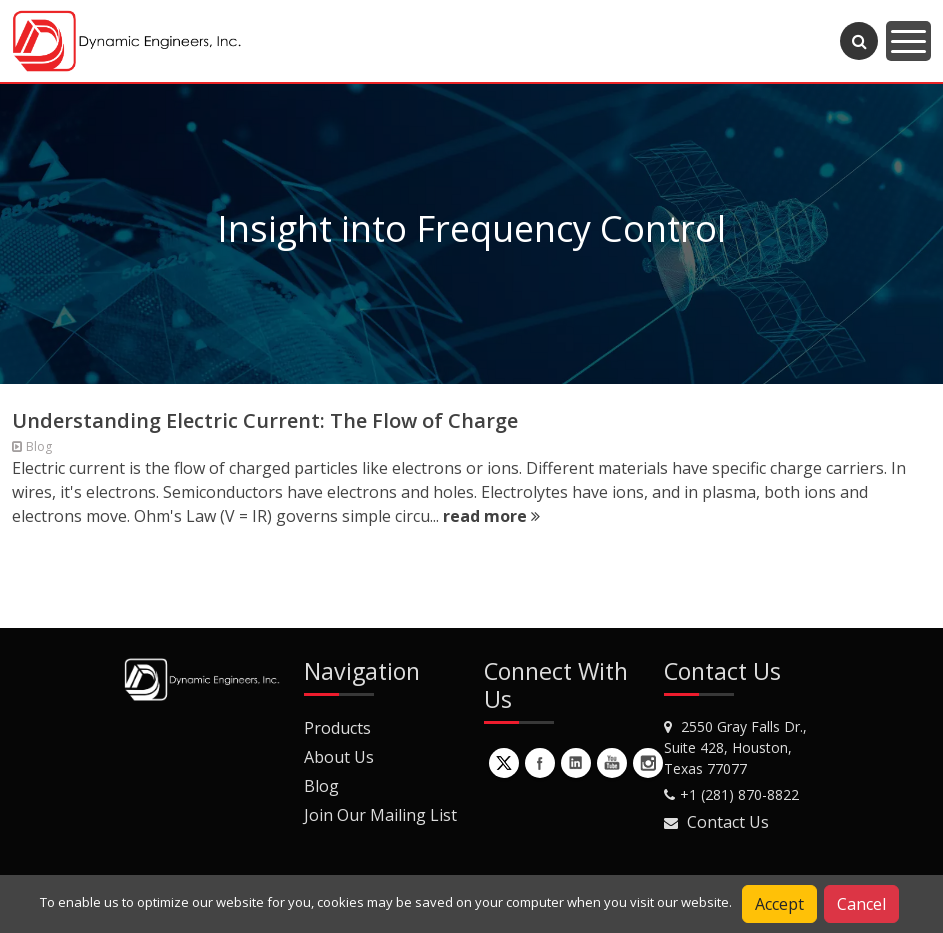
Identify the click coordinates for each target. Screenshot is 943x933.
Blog (321, 786)
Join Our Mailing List (380, 815)
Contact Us (728, 822)
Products (337, 728)
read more (491, 516)
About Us (339, 757)
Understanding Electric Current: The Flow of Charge (265, 420)
